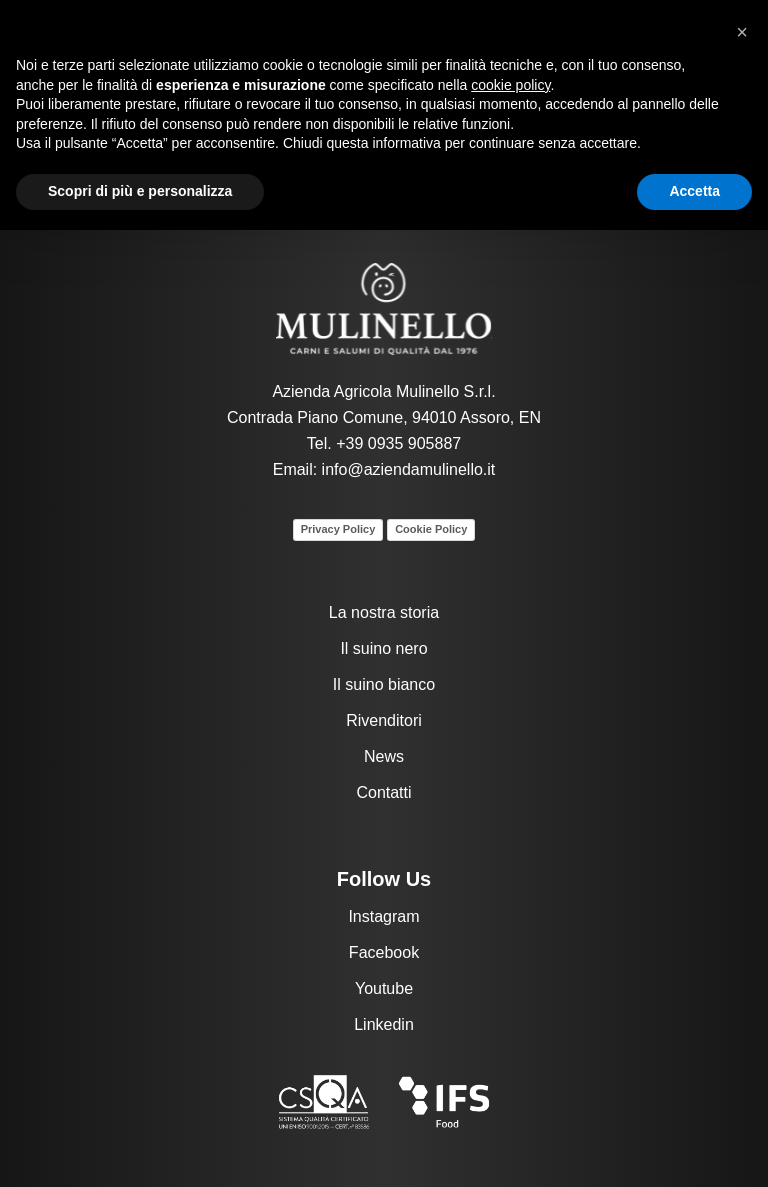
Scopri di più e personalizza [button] (140, 191)
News (384, 756)
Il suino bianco (384, 684)
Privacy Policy (338, 529)
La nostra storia (384, 612)
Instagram (383, 916)
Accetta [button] (694, 191)
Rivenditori (384, 720)
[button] (742, 32)
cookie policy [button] (510, 85)
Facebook (384, 952)
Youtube (384, 988)
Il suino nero (383, 648)
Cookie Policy (431, 529)
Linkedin (384, 1024)
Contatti (383, 792)
